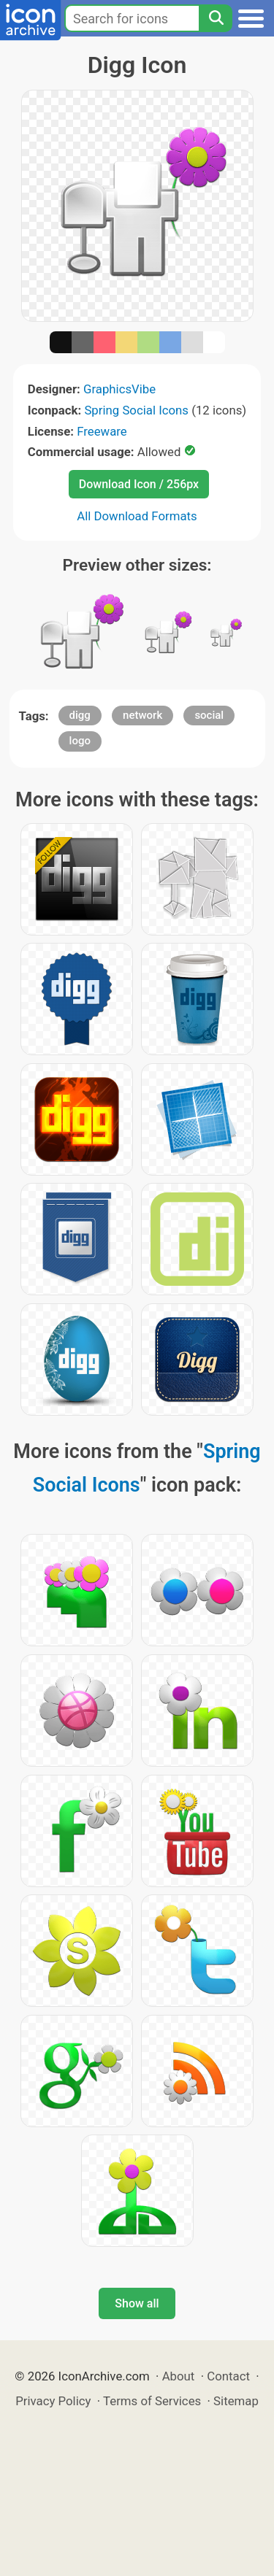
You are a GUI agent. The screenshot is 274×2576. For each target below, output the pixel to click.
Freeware (102, 431)
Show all (137, 2303)
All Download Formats (137, 516)
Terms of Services (152, 2401)
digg (80, 715)
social (209, 715)
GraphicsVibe (119, 389)
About (178, 2376)
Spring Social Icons (136, 410)
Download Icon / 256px (139, 484)
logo (80, 740)
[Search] (215, 18)
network (142, 715)
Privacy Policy (53, 2401)
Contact (228, 2376)
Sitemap (236, 2401)
